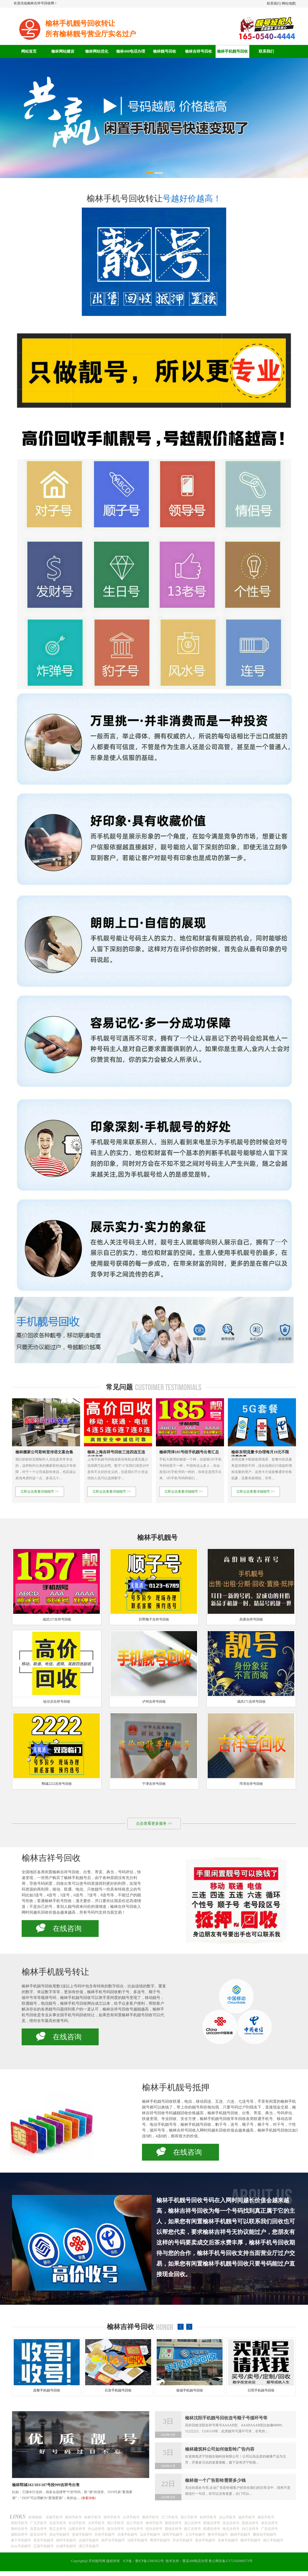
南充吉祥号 (231, 2529)
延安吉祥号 (38, 2534)
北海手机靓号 (127, 2534)
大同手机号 (96, 2523)
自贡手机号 (57, 2523)
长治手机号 (77, 2523)
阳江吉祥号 (57, 2529)
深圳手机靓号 (172, 2534)
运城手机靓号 (89, 2540)
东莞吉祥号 (38, 2529)
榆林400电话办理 (130, 51)
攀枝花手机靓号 (264, 2534)
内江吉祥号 (250, 2529)
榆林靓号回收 (164, 51)
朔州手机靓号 (66, 2540)
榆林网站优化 (96, 51)
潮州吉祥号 (19, 2529)
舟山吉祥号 (96, 2529)
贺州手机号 (111, 2517)
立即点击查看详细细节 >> (39, 1491)
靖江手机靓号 (273, 2540)
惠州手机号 (150, 2517)
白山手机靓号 (21, 2546)
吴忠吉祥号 (231, 2523)
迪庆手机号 (246, 2517)
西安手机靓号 (43, 2540)
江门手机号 (169, 2517)
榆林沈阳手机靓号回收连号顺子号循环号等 (226, 2418)
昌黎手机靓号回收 (46, 2390)
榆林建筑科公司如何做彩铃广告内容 (219, 2449)
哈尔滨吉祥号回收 (56, 1701)
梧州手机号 (73, 2517)
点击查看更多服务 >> (154, 1823)
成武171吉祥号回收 (251, 1701)
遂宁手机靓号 (21, 2540)
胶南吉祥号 (211, 2523)
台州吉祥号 (134, 2529)
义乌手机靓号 (195, 2534)
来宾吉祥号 (269, 2523)
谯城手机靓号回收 (189, 2390)
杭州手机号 (208, 2517)
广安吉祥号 (269, 2529)
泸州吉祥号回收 (154, 1701)
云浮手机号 (131, 2517)
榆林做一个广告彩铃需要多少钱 (215, 2480)
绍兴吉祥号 (154, 2529)
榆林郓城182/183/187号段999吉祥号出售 (46, 2485)
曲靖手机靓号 (240, 2534)
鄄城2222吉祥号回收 (57, 1784)
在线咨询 (59, 1928)
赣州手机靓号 (250, 2540)
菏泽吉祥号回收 (251, 1784)
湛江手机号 (188, 2517)
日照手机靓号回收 (261, 2390)
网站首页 (29, 51)
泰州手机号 (154, 2523)
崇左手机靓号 (59, 2534)
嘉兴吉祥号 (115, 2529)
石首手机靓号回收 (118, 2390)
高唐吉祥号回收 (251, 1619)
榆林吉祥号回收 (198, 51)
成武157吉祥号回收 (57, 1619)
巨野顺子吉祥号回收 (154, 1619)
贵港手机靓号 (82, 2534)
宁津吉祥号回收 (154, 1784)
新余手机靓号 (205, 2540)
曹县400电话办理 (195, 2561)
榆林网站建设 (62, 51)
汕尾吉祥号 (77, 2529)
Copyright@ (79, 2561)
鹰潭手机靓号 (160, 2540)
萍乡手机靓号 (183, 2540)
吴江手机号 (134, 2523)
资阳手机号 (19, 2523)
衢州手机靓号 (218, 2534)
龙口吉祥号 (192, 2523)
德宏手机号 (265, 2517)
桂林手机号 (92, 2517)
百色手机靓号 (105, 2534)
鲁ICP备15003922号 (149, 2561)
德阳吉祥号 (19, 2534)
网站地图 (288, 3)
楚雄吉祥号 (173, 2529)
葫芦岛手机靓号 (113, 2540)
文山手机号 (227, 2517)
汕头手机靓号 (150, 2534)
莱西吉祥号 (173, 2523)
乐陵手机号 (54, 2517)
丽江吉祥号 (192, 2529)
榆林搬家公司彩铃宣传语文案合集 (44, 1452)
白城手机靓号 (66, 2546)
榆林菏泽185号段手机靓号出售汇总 (189, 1452)
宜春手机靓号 (228, 2540)
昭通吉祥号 (211, 2529)
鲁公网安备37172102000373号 (230, 2561)
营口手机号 (115, 2523)
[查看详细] (88, 2498)
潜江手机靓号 (89, 2546)
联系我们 (273, 3)
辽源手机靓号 (43, 2546)
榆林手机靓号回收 (232, 51)
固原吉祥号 (250, 2523)
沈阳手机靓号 (137, 2540)
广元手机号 (38, 2523)
